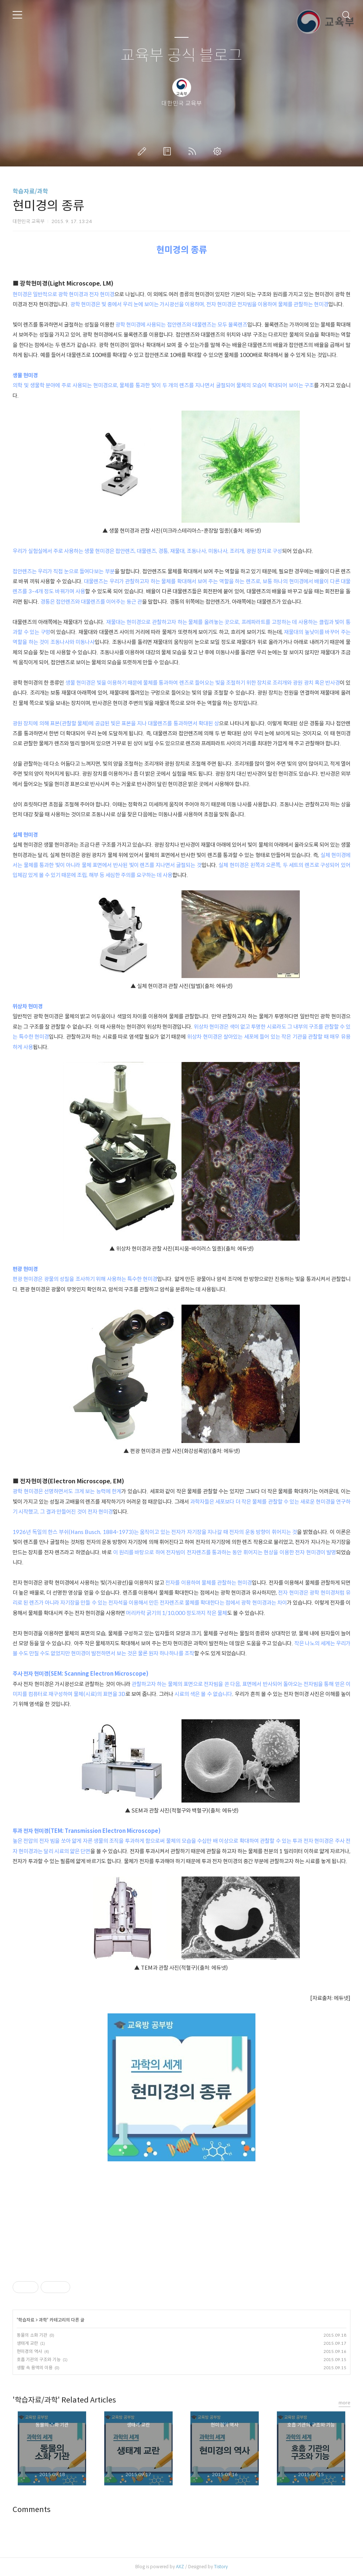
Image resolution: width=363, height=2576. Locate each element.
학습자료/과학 (30, 191)
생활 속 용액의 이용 (34, 2367)
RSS (194, 151)
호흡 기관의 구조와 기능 (39, 2359)
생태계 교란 (27, 2343)
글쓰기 (143, 151)
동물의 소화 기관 (32, 2335)
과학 (43, 2320)
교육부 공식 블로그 (181, 56)
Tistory (221, 2566)
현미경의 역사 (29, 2351)
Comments (32, 2509)
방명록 (168, 151)
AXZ (180, 2566)
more (344, 2403)
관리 (219, 151)
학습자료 (26, 2320)
